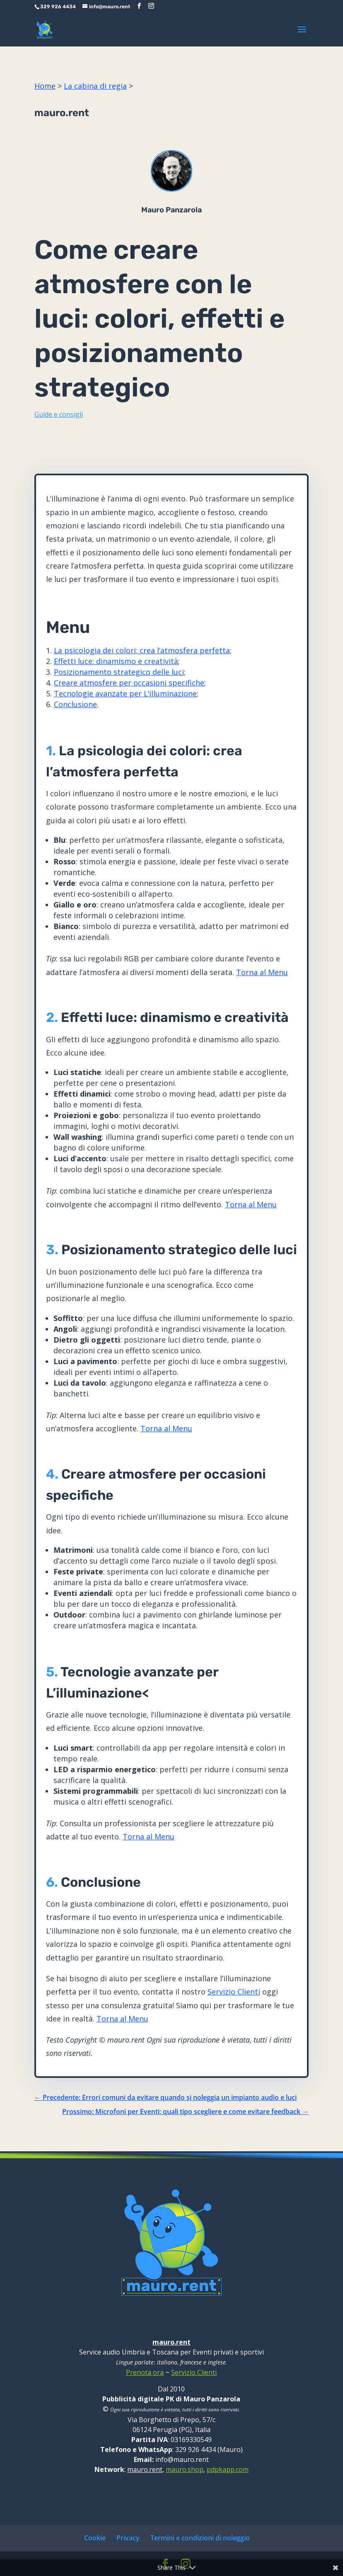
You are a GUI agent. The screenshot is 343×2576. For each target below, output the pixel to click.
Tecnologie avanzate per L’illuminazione (125, 693)
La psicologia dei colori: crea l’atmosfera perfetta (142, 650)
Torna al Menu (262, 972)
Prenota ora (145, 2372)
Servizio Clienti (234, 1992)
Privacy (128, 2537)
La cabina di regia (95, 86)
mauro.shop (184, 2469)
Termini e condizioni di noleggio (200, 2537)
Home (45, 86)
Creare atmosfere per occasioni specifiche (129, 683)
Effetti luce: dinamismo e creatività (116, 661)
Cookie (95, 2537)
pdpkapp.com (228, 2469)
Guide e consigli (58, 414)
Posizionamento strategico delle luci (119, 672)
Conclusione (75, 704)
